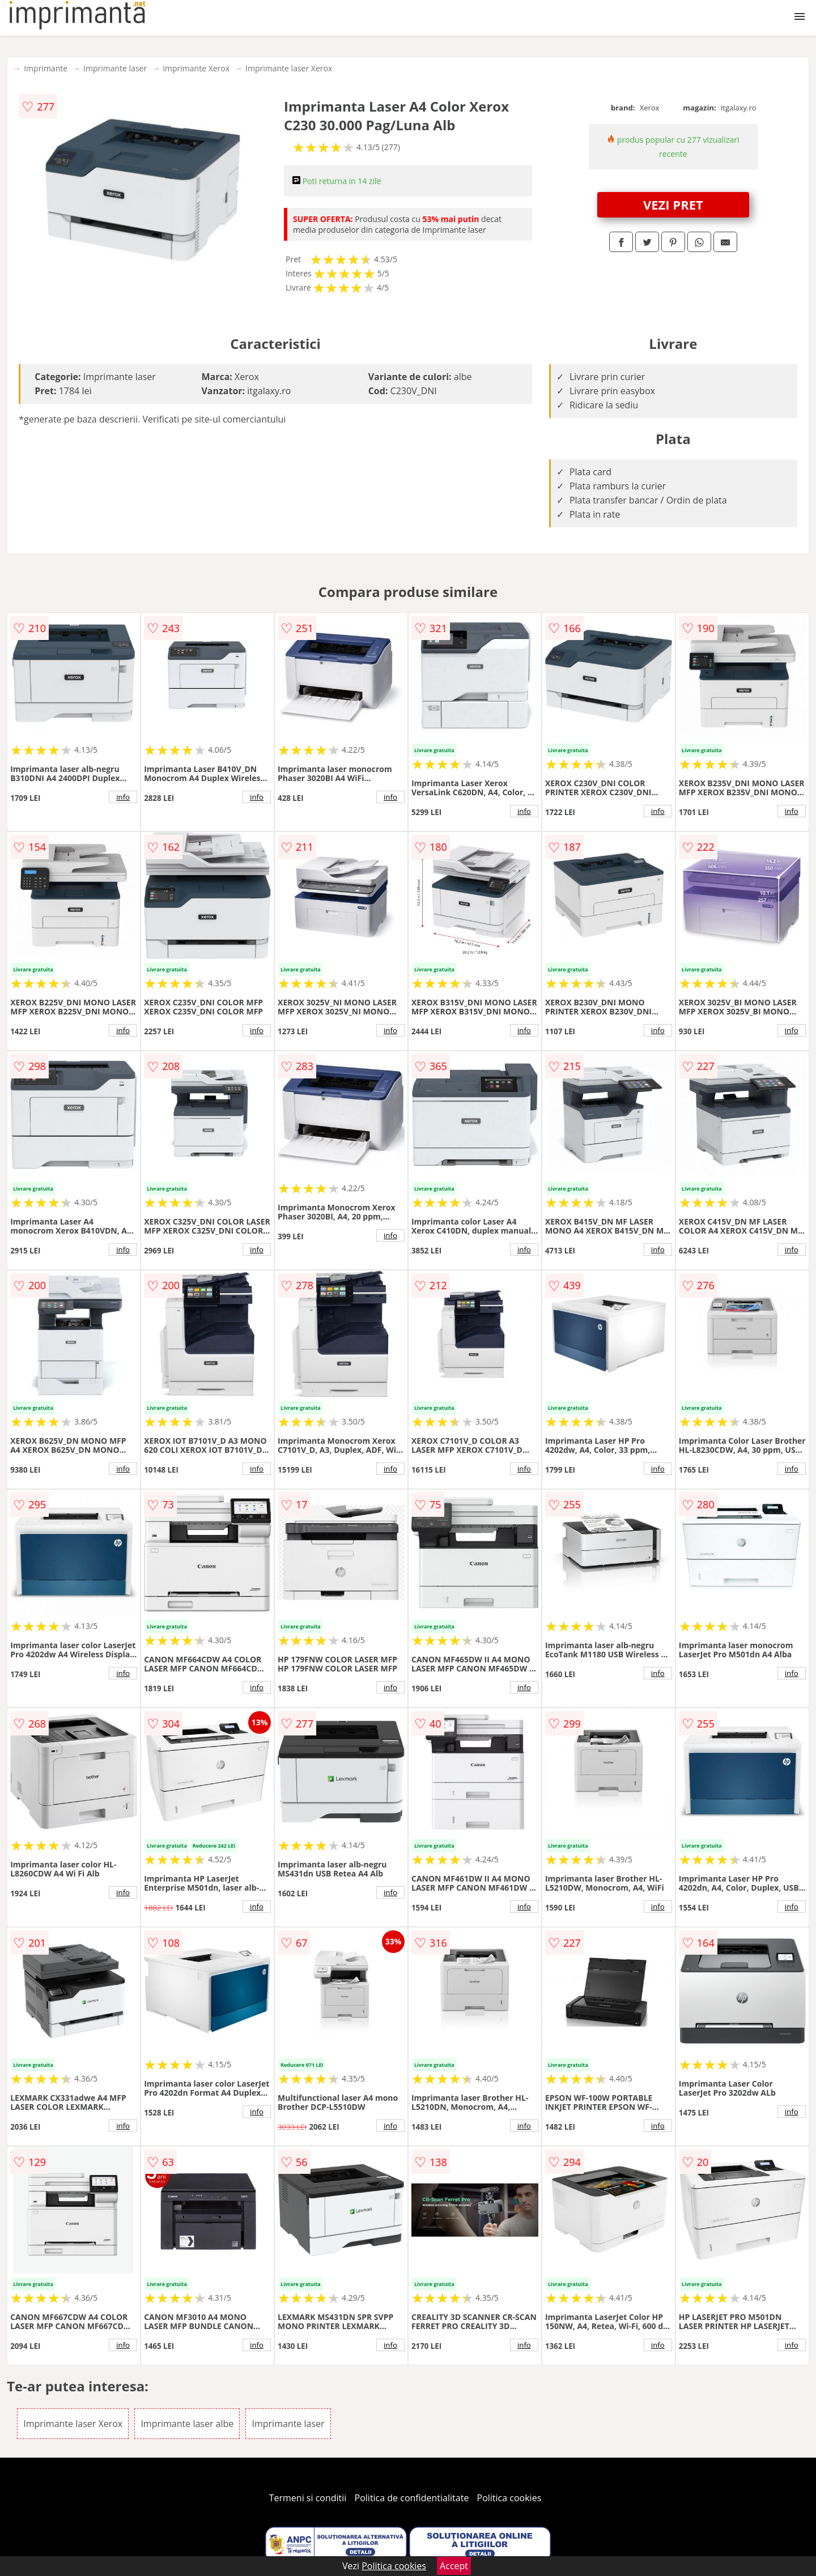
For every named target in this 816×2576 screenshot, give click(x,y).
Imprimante (45, 68)
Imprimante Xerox (196, 68)
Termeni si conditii (308, 2498)
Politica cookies (509, 2498)
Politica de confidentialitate (412, 2498)
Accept (454, 2566)
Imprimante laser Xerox (288, 68)
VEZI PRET (673, 204)
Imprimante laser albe (187, 2423)
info (123, 797)
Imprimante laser (115, 68)
